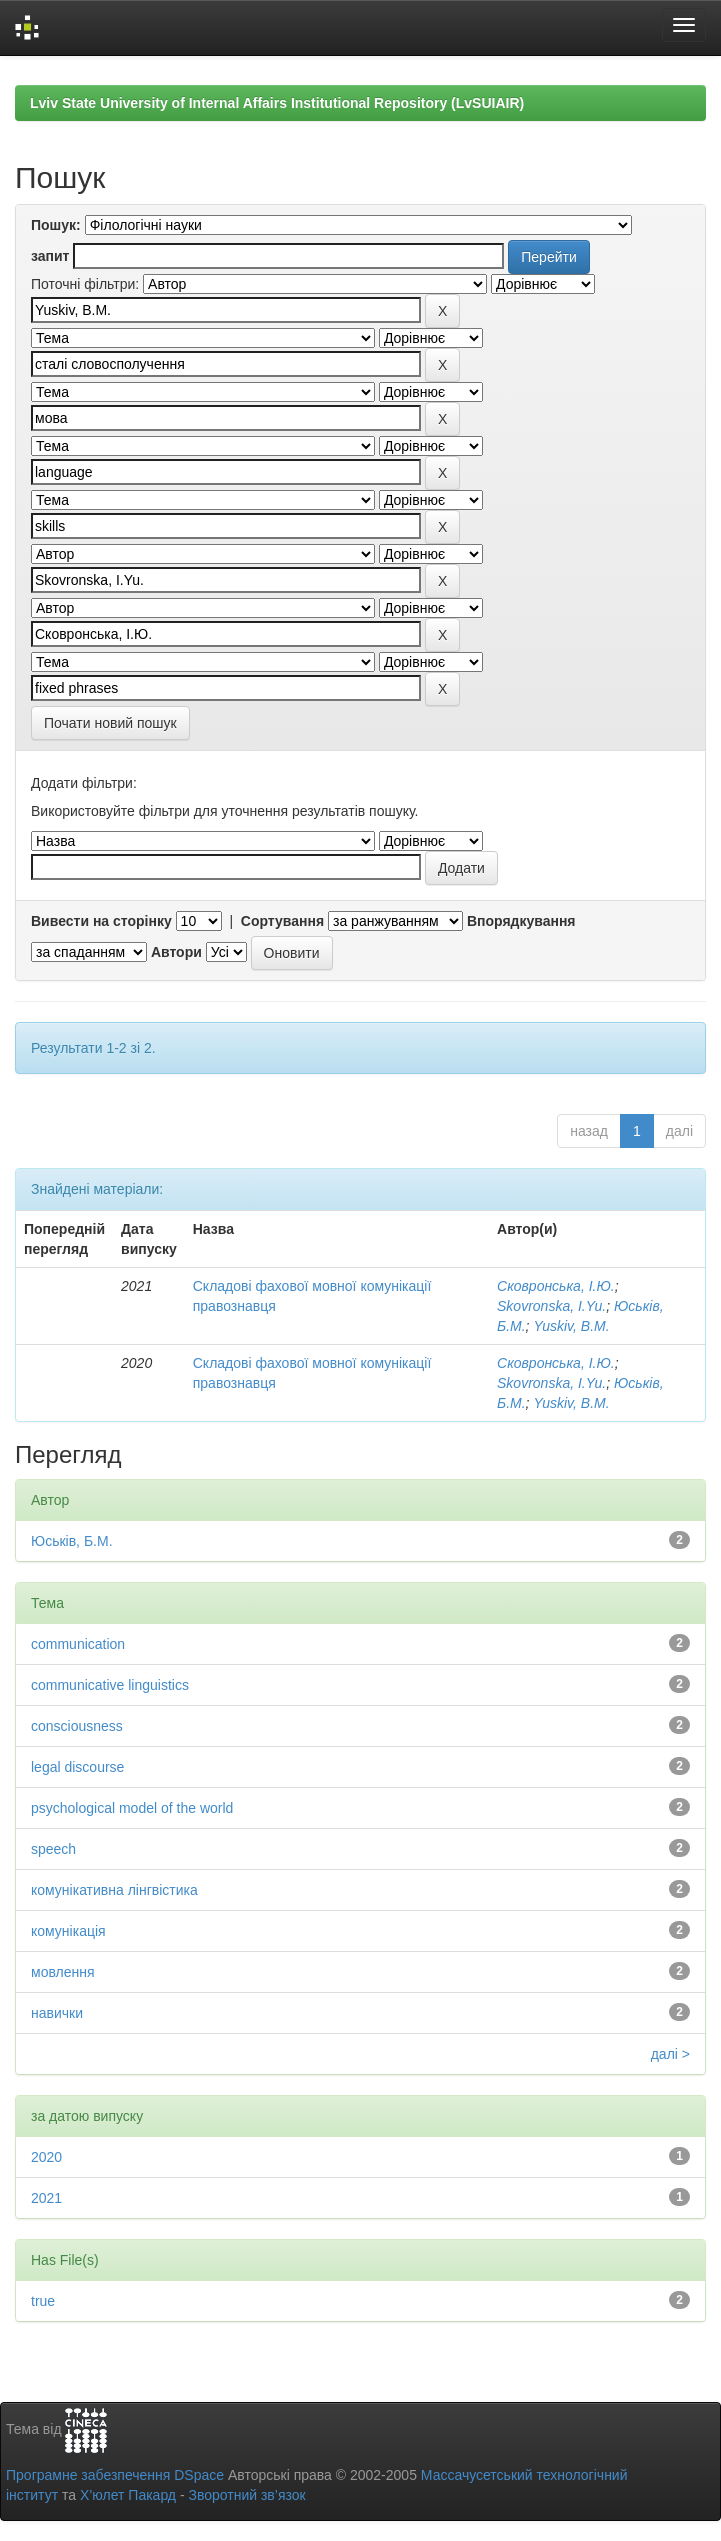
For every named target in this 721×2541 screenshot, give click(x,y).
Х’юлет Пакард (128, 2495)
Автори (176, 952)
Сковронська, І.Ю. (556, 1286)
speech (53, 1849)
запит (50, 256)
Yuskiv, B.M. (571, 1326)
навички (57, 2013)
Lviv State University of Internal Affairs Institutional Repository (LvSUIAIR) (277, 103)
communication (78, 1644)
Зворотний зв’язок (246, 2495)
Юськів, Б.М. (72, 1541)
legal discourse (77, 1767)
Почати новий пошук (110, 723)
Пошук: (56, 225)
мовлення (63, 1972)
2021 (46, 2198)
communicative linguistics (110, 1685)
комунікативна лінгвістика (114, 1890)
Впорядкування (521, 921)
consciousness (77, 1726)
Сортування (282, 921)
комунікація (68, 1931)
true (43, 2301)
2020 (46, 2157)
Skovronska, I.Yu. (551, 1306)
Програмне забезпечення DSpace (115, 2475)
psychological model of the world (132, 1808)
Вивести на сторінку (101, 921)
